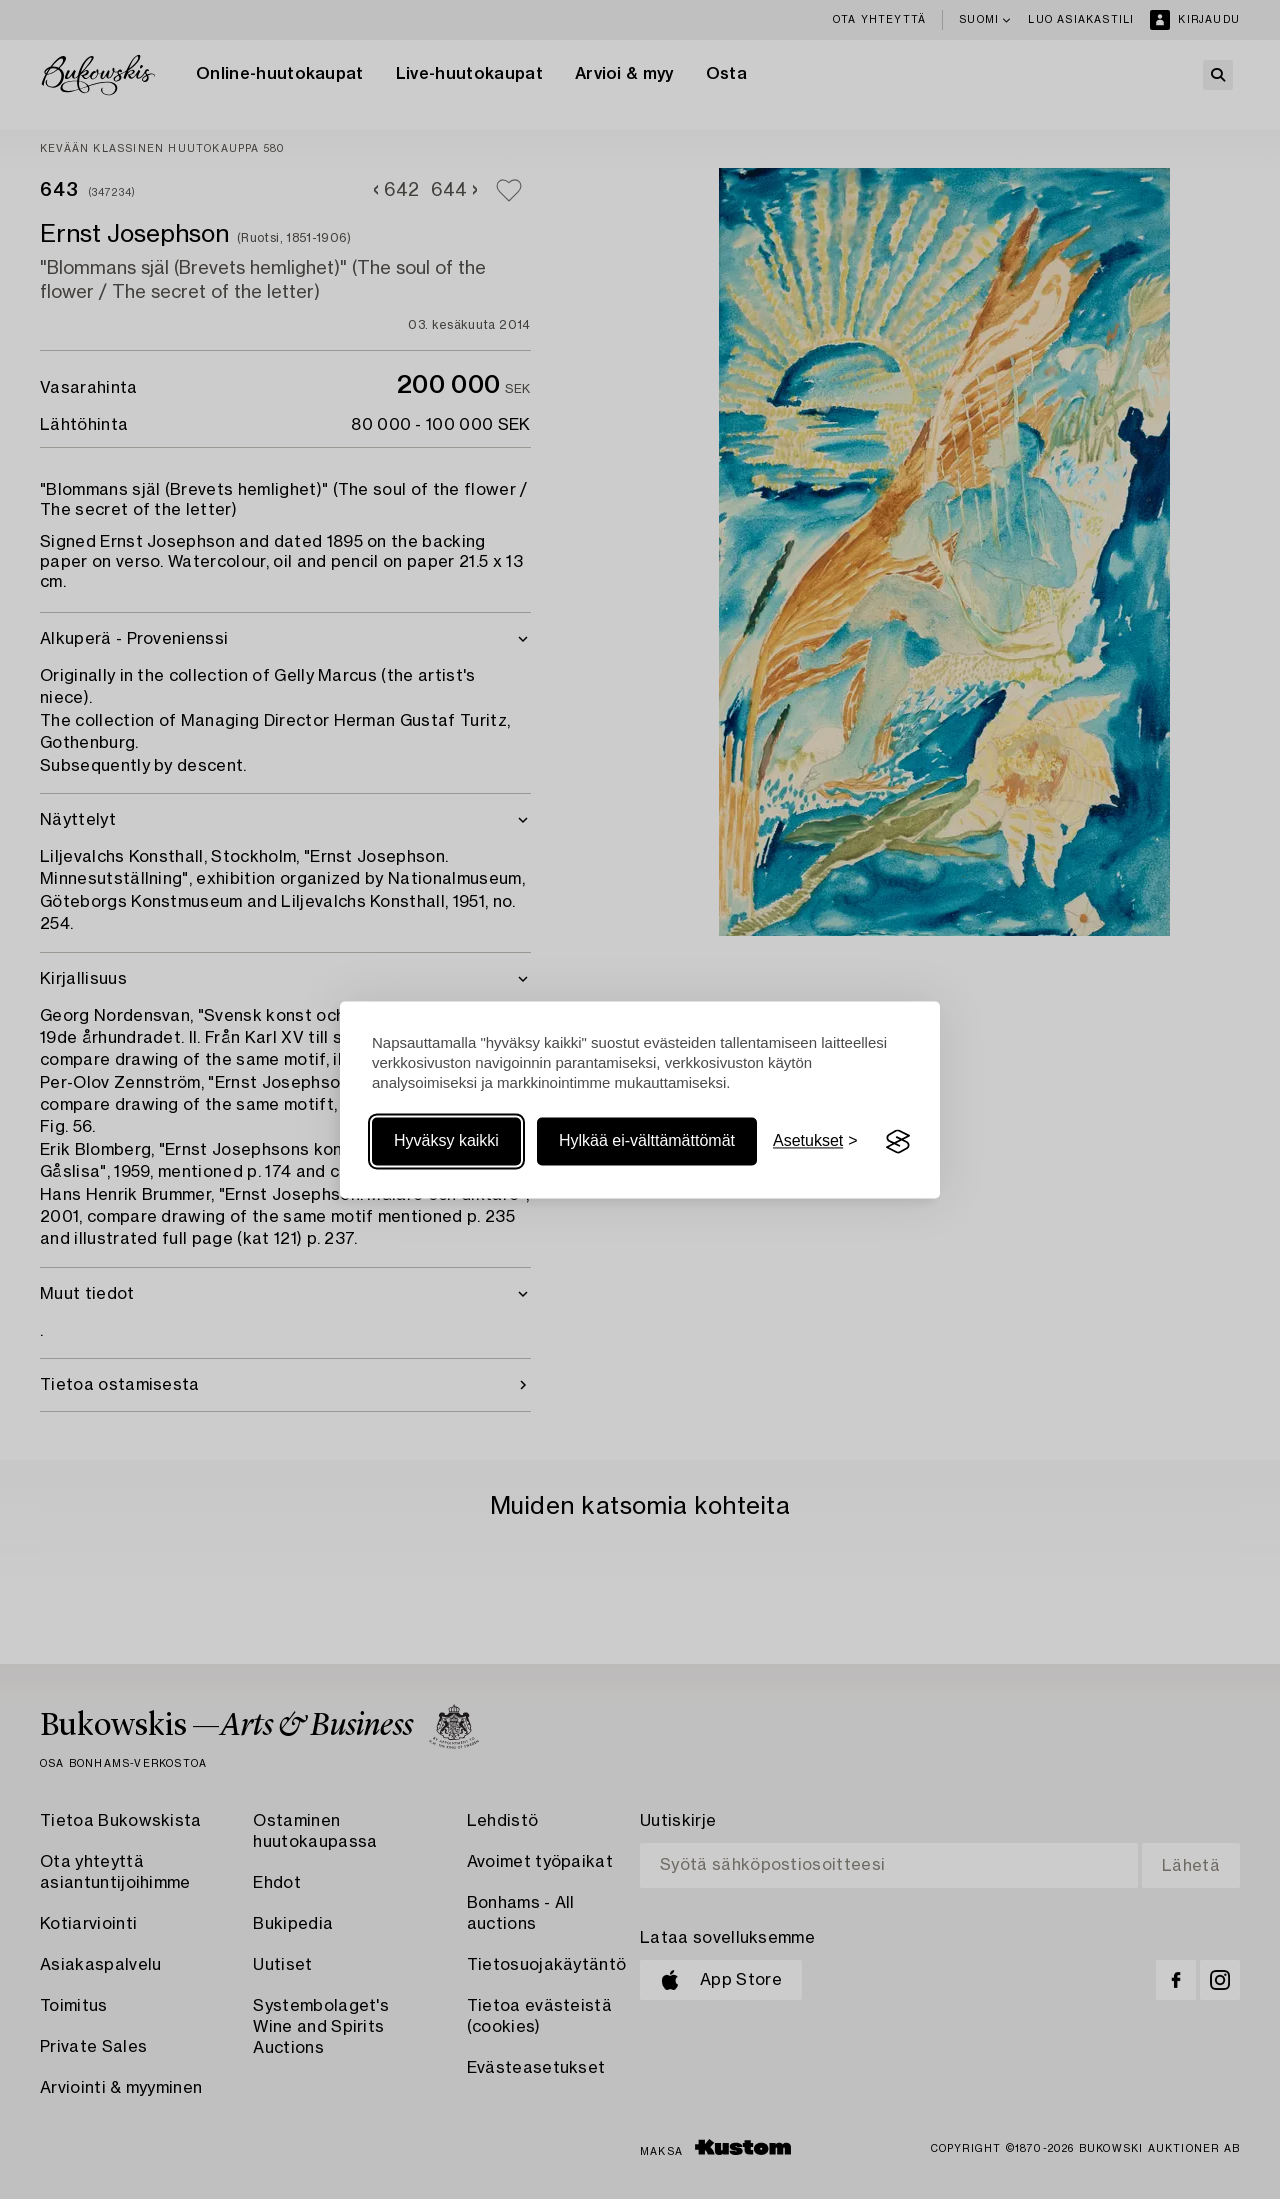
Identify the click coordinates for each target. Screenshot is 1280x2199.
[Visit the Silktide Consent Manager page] (898, 1142)
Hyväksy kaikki (446, 1141)
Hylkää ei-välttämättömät (647, 1141)
